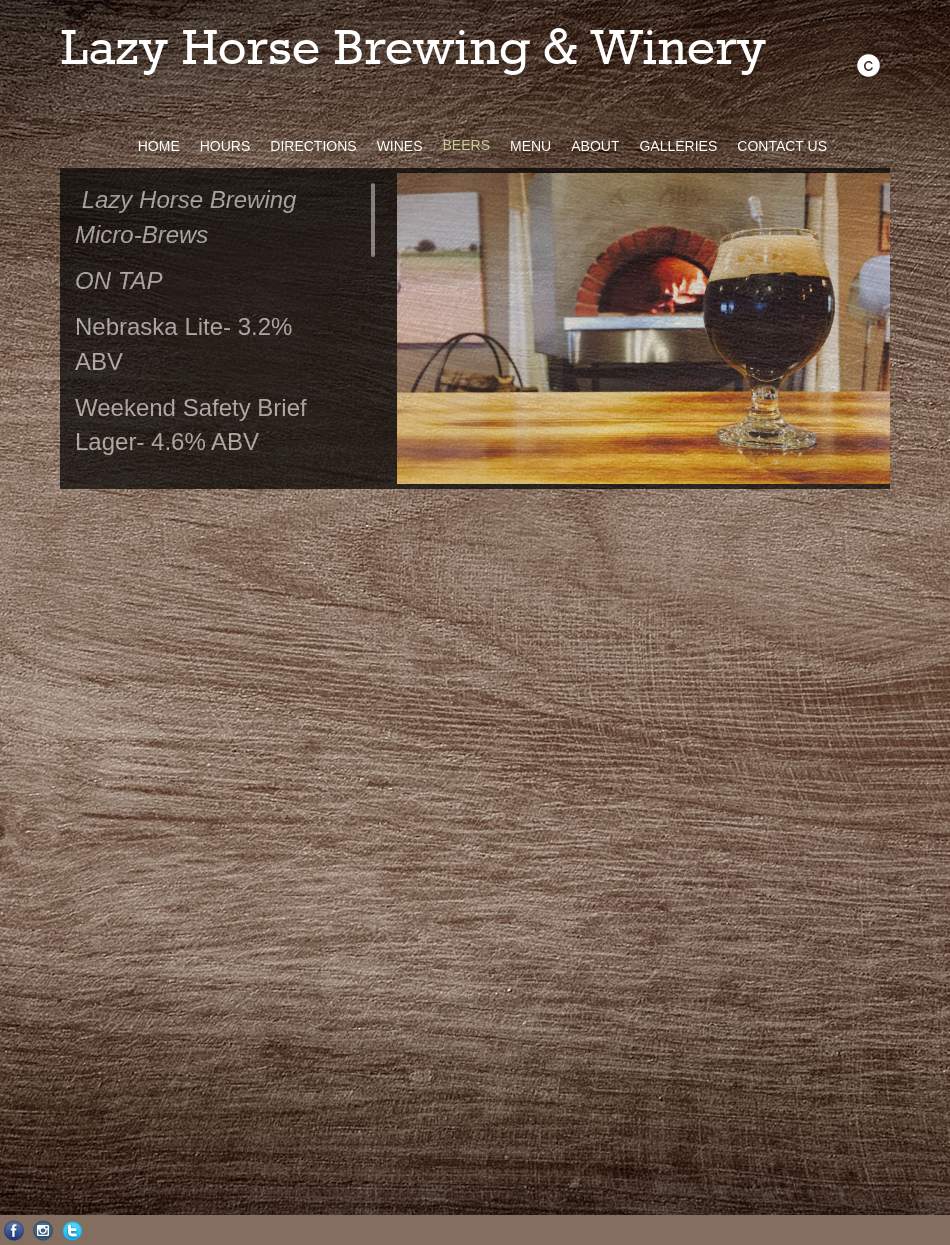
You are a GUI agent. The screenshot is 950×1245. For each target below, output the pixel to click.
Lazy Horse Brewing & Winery (413, 50)
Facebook (14, 1230)
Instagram (43, 1230)
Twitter (72, 1230)
